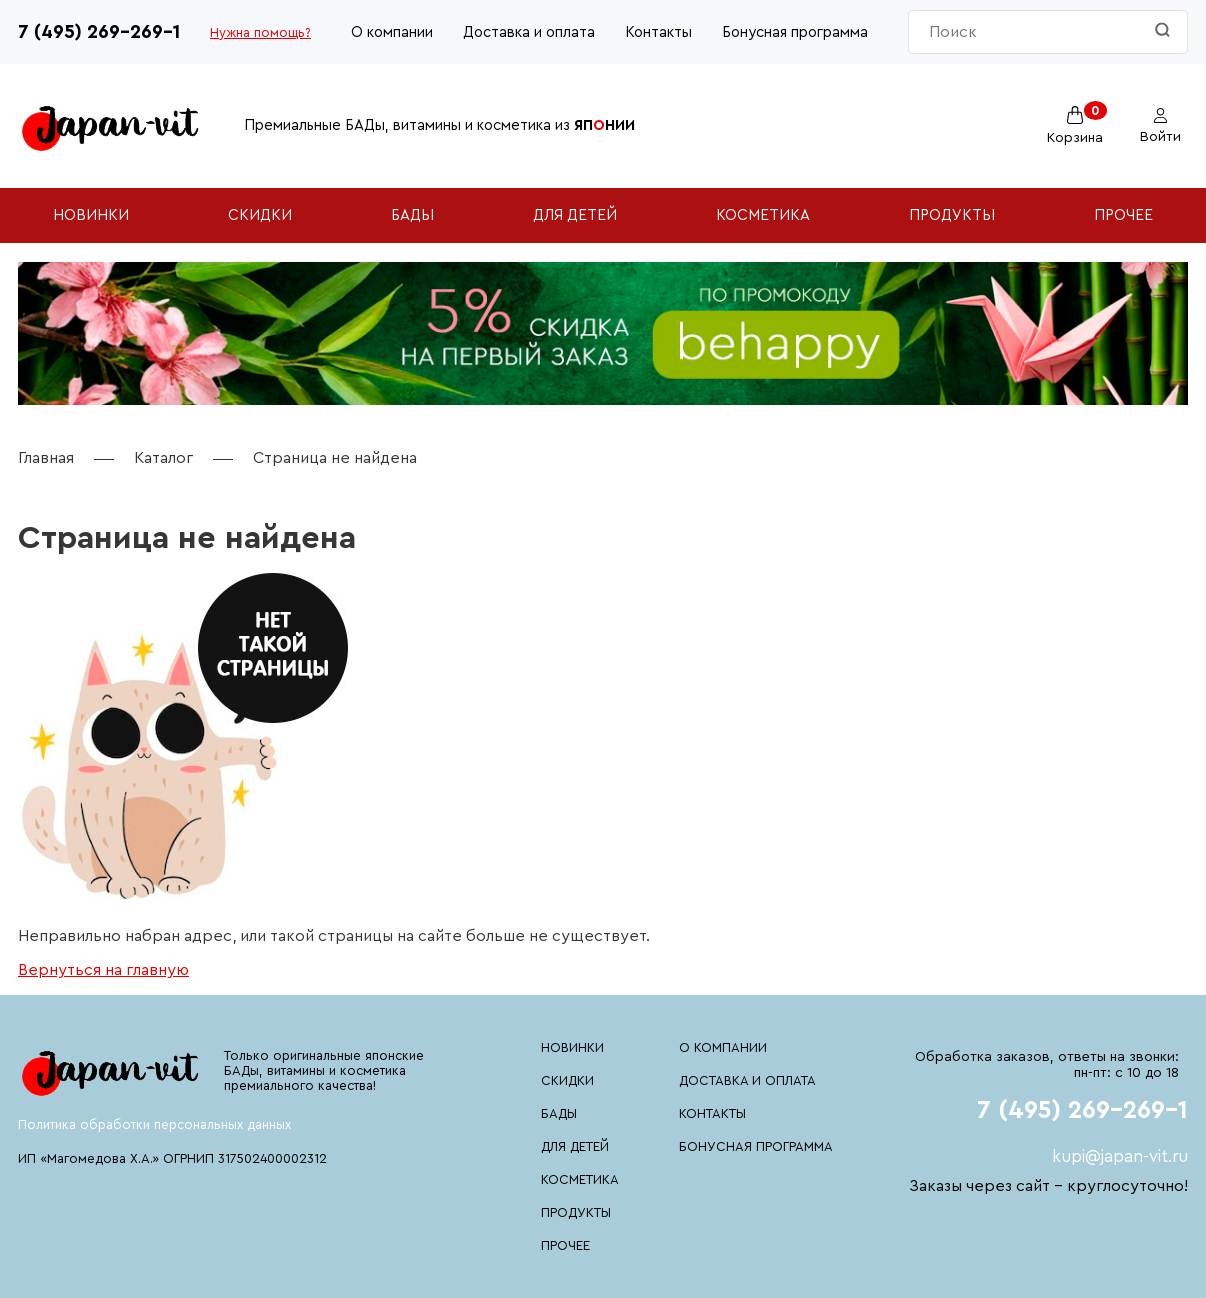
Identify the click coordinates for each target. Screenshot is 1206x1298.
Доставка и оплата (529, 32)
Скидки (260, 215)
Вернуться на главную (103, 970)
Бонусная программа (795, 32)
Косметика (763, 215)
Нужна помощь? (260, 32)
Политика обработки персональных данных (154, 1124)
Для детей (575, 215)
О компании (392, 32)
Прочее (1123, 215)
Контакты (658, 32)
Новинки (91, 215)
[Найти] (1162, 31)
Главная (46, 458)
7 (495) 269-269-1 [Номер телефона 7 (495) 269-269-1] (99, 32)
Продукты (952, 215)
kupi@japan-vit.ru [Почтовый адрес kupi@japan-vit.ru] (1120, 1156)
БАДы (412, 215)
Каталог (163, 458)
